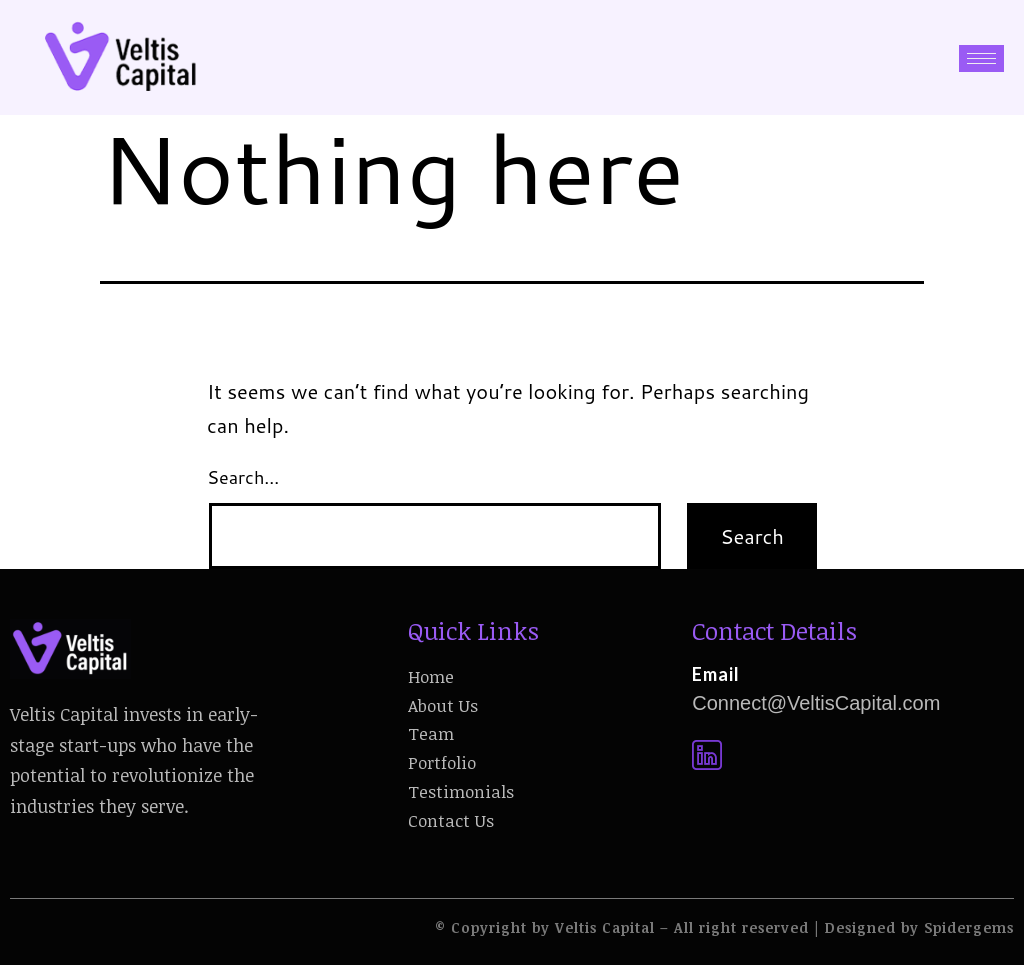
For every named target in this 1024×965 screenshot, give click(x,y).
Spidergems (969, 927)
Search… (243, 477)
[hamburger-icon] (981, 58)
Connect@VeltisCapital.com (816, 703)
